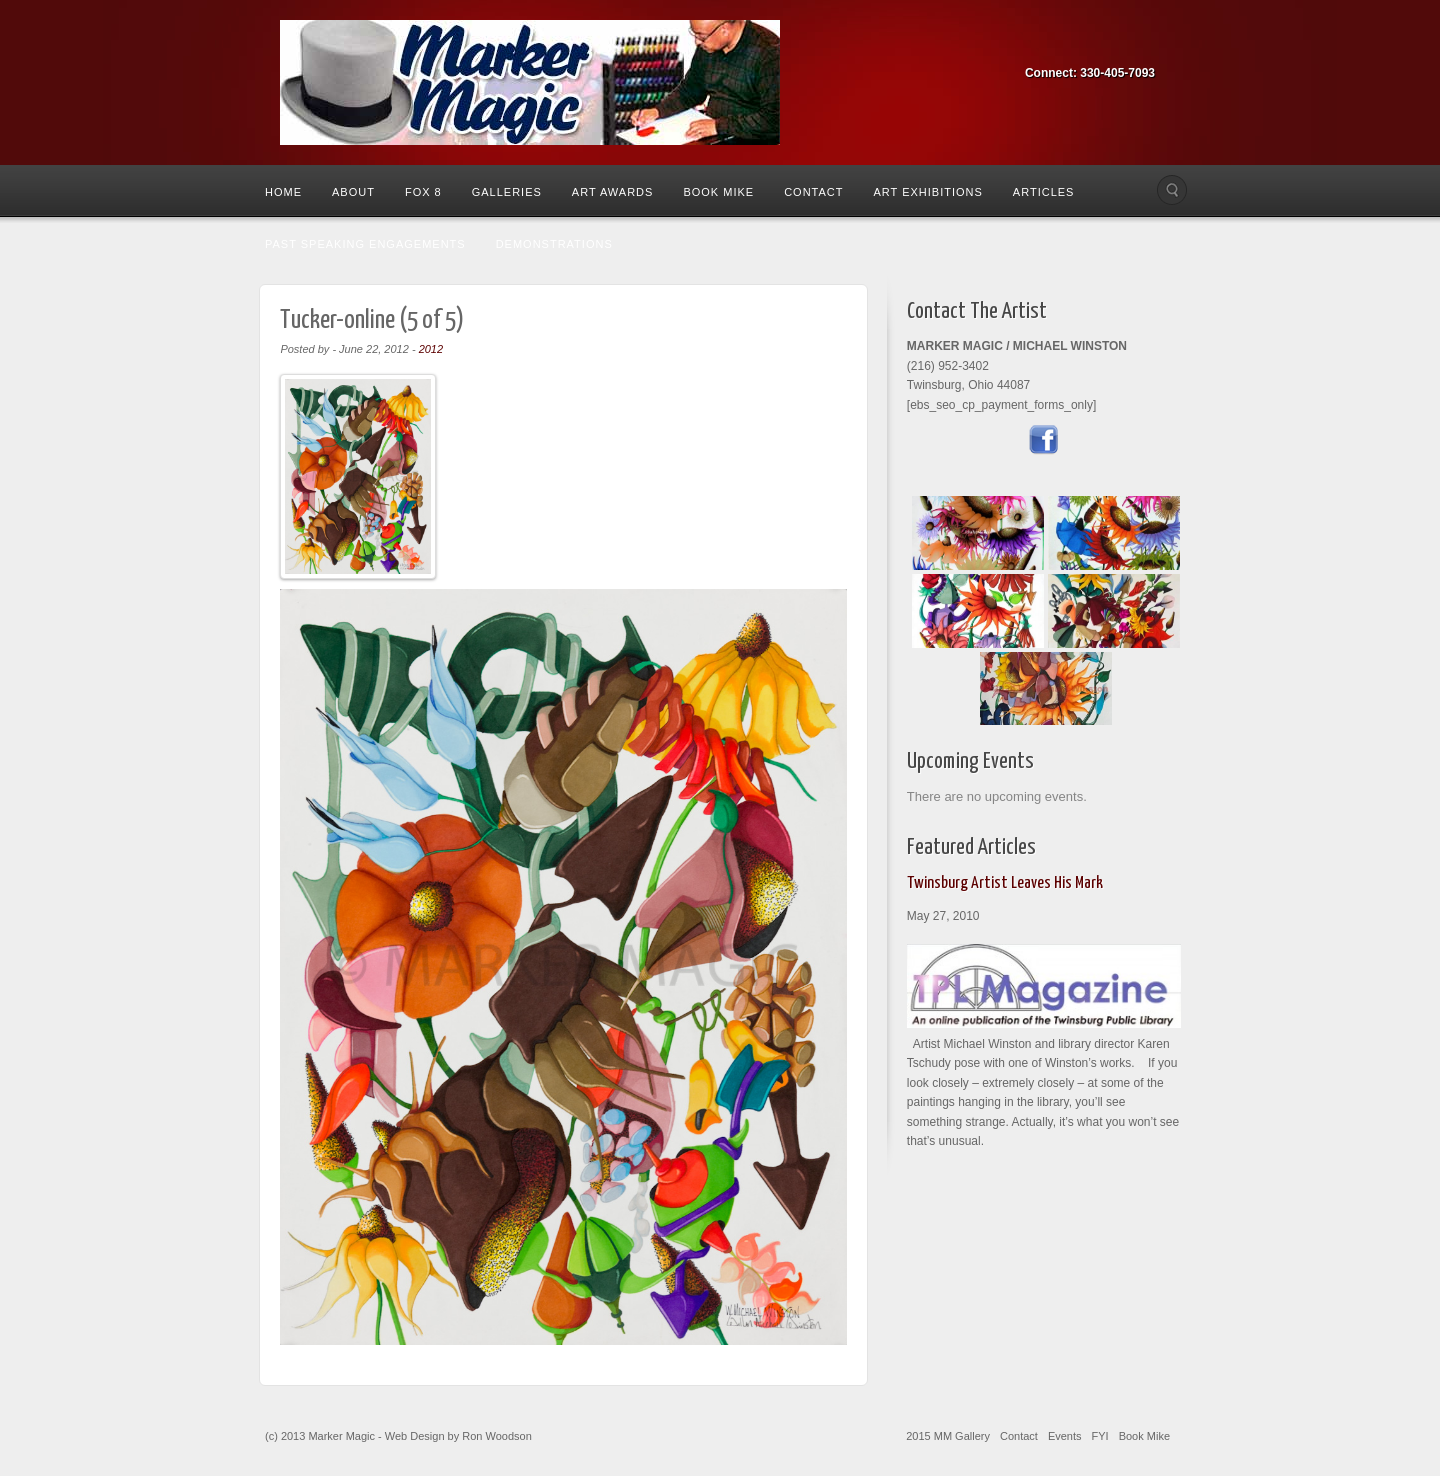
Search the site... (1172, 190)
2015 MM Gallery (948, 1436)
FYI (1100, 1436)
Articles (1044, 192)
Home (283, 192)
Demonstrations (554, 244)
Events (1065, 1436)
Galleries (507, 192)
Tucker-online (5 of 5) (372, 320)
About (353, 192)
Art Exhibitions (927, 192)
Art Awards (613, 192)
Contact (813, 192)
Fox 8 (423, 192)
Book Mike (718, 192)
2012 (431, 349)
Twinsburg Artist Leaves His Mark (1005, 883)
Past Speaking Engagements (365, 244)
